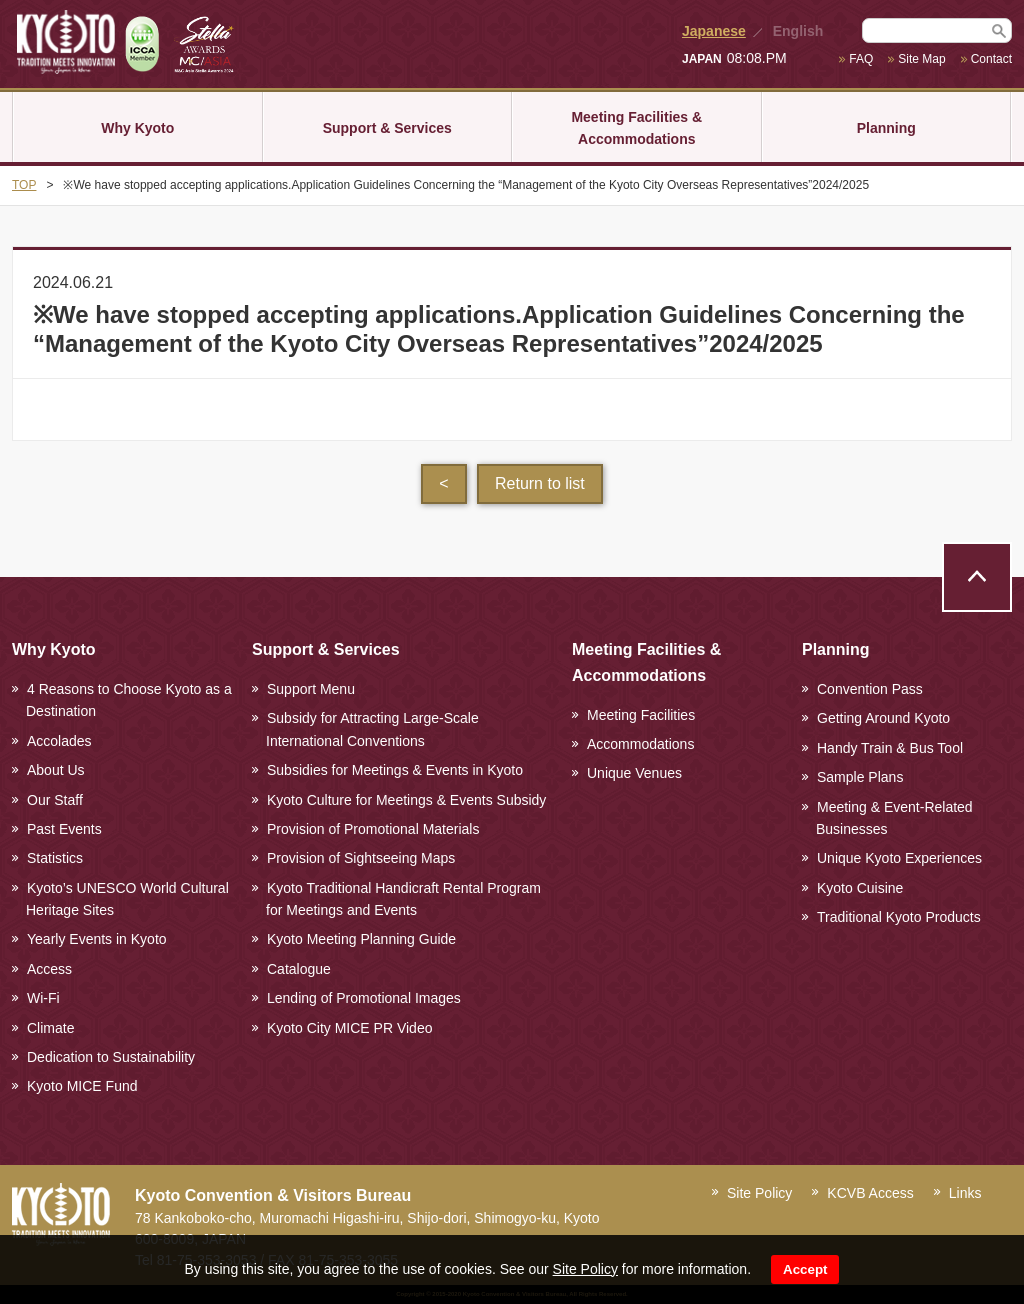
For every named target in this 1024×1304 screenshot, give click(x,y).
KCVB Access (870, 1193)
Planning (886, 128)
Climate (50, 1028)
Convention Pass (870, 689)
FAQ (861, 59)
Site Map (921, 59)
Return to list (540, 483)
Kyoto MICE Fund (82, 1086)
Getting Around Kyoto (883, 718)
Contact (991, 59)
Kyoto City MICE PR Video (349, 1028)
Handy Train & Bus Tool (890, 748)
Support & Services (387, 128)
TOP (24, 185)
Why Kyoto (137, 128)
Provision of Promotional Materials (373, 829)
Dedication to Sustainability (111, 1057)
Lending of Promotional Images (364, 998)
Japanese (714, 31)
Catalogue (299, 969)
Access (49, 969)
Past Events (64, 829)
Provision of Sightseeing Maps (361, 858)
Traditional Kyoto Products (899, 917)
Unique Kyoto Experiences (899, 858)
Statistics (55, 858)
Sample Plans (860, 777)
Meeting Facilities (641, 715)
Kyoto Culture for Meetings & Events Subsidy (406, 800)
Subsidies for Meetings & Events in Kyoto (395, 770)
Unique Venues (634, 773)
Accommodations (640, 744)
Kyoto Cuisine (860, 888)
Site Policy (585, 1269)
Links (965, 1193)
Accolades (59, 741)
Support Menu (311, 689)
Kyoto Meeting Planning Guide (361, 939)
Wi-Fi (43, 998)
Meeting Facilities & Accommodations (636, 128)
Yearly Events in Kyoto (97, 939)
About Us (56, 770)
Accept (805, 1269)
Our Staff (55, 800)
